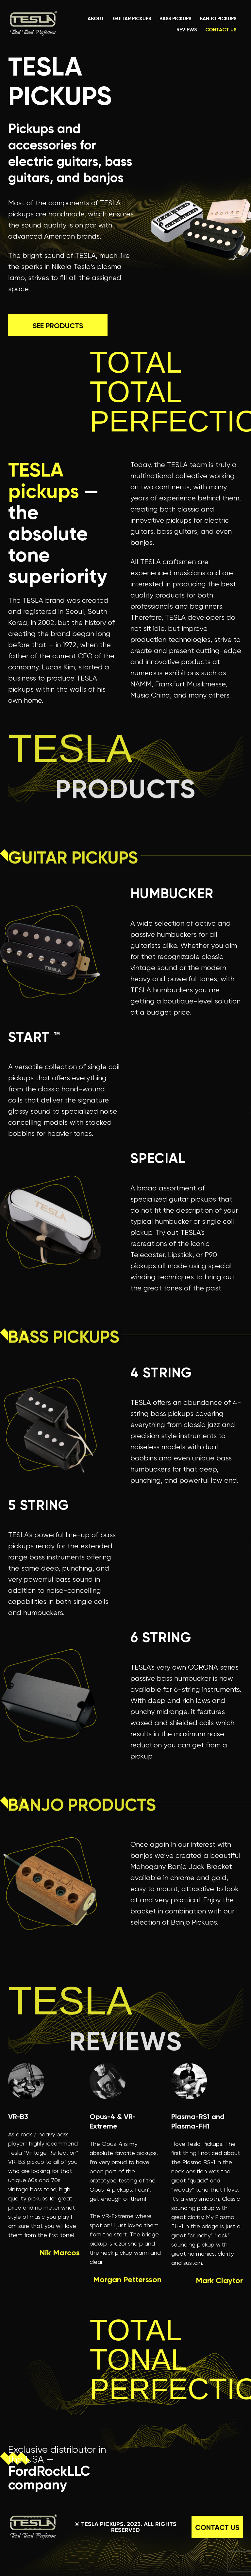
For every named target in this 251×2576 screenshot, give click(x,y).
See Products (58, 314)
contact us (220, 30)
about (96, 19)
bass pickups (175, 19)
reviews (186, 30)
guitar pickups (132, 19)
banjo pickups (218, 19)
